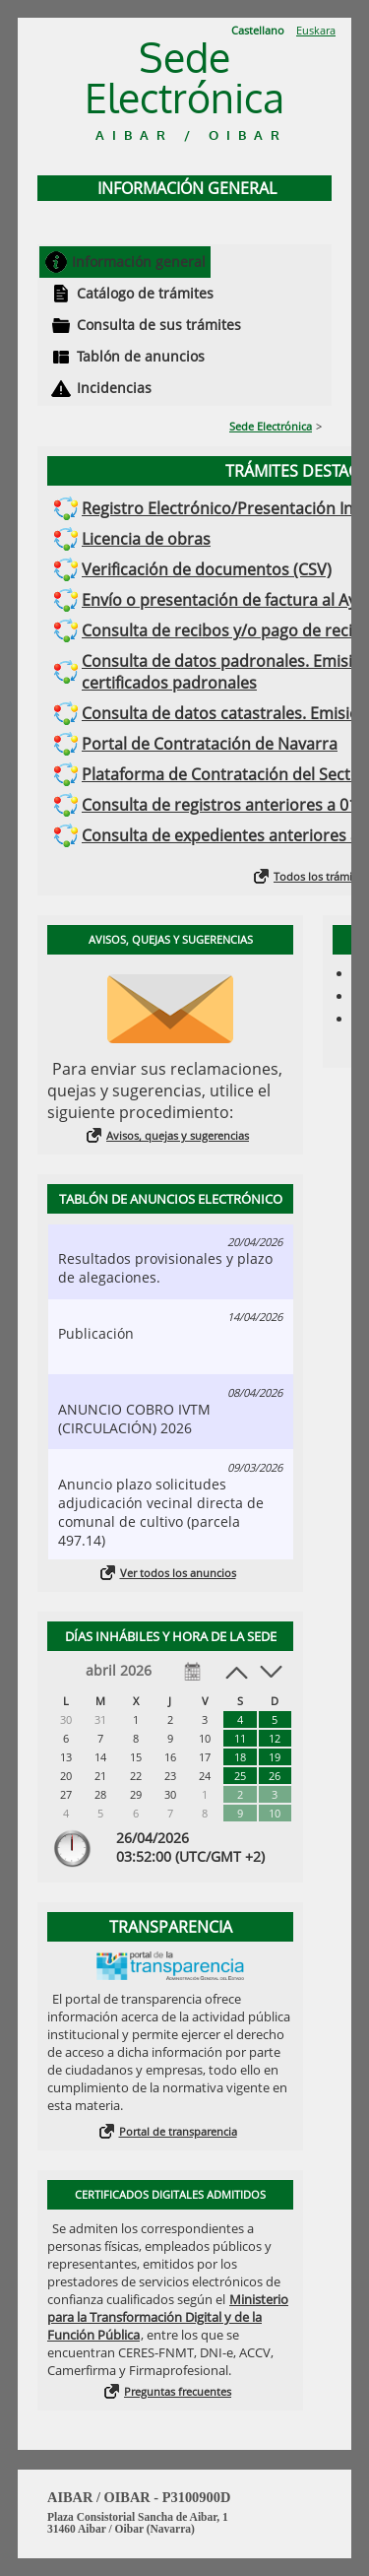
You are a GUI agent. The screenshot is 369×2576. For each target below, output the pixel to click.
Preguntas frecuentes (177, 2391)
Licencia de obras (146, 539)
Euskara (316, 30)
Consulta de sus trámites (159, 324)
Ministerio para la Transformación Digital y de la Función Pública (167, 2317)
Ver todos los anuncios (178, 1572)
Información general (139, 261)
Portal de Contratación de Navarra (210, 744)
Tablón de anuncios (141, 356)
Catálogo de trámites (145, 293)
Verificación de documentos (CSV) (207, 569)
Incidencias (114, 387)
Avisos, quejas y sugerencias (177, 1135)
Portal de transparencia (178, 2131)
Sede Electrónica (270, 426)
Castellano (257, 30)
